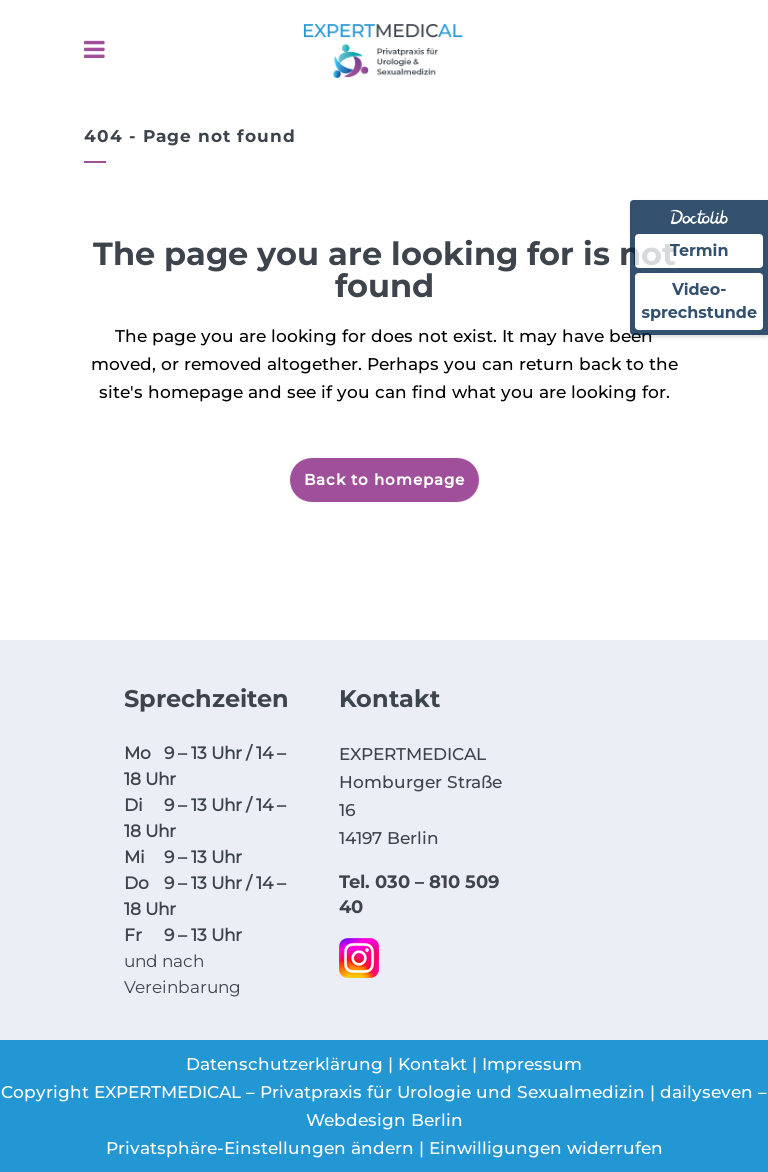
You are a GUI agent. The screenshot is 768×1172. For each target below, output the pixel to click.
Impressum (532, 1064)
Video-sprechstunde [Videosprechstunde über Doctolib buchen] (699, 300)
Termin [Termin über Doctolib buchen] (699, 250)
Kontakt (432, 1064)
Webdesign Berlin (384, 1120)
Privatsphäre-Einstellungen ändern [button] (260, 1148)
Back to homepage (384, 479)
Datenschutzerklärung (284, 1064)
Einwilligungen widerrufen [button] (546, 1148)
